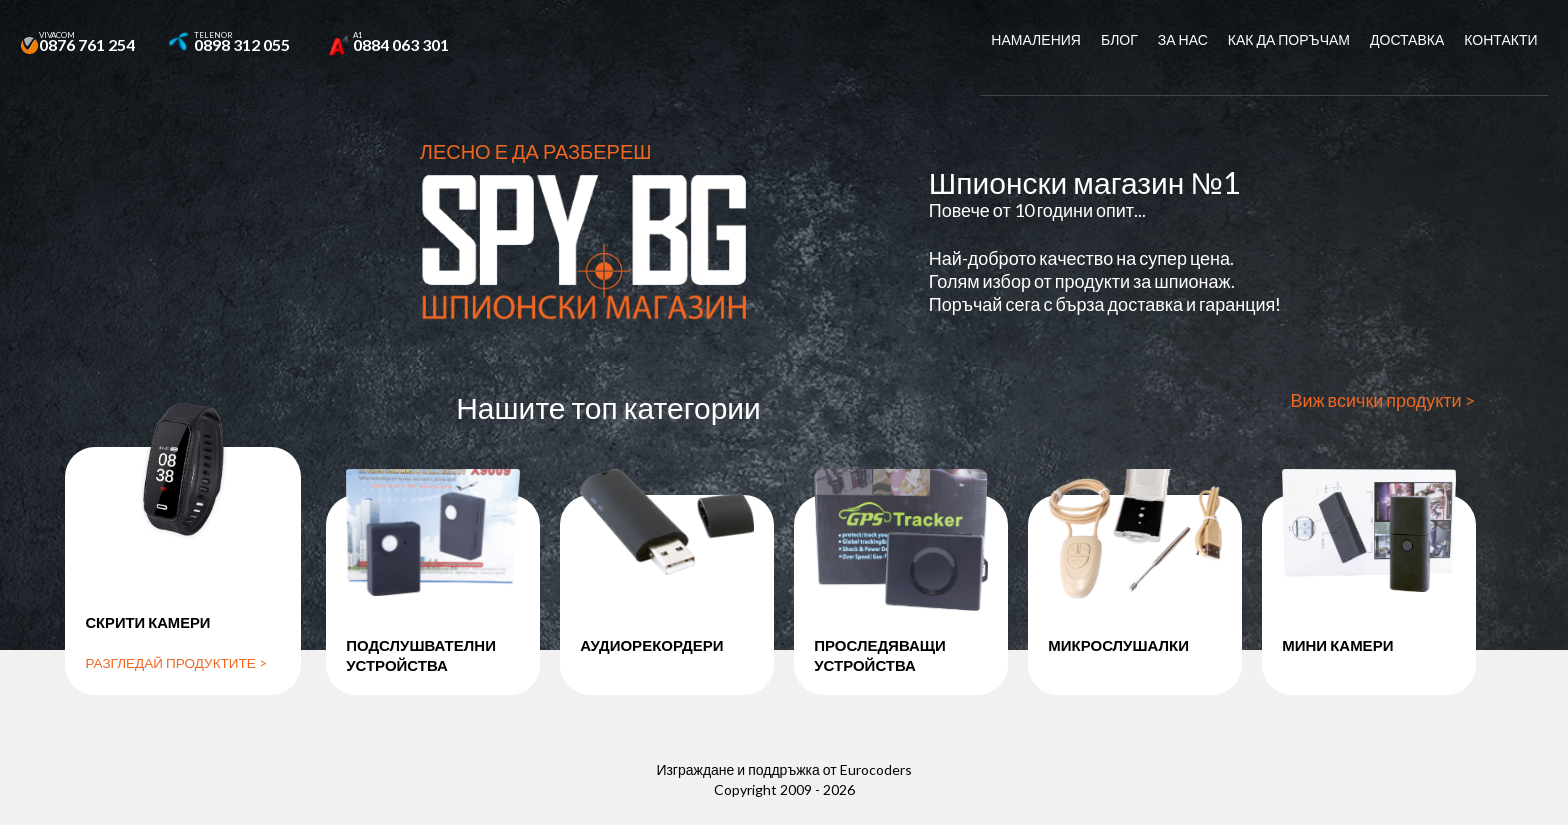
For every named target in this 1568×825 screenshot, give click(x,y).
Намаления (1036, 39)
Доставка (1407, 39)
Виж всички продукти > (1383, 410)
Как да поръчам (1289, 39)
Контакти (1500, 39)
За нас (1183, 39)
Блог (1119, 39)
